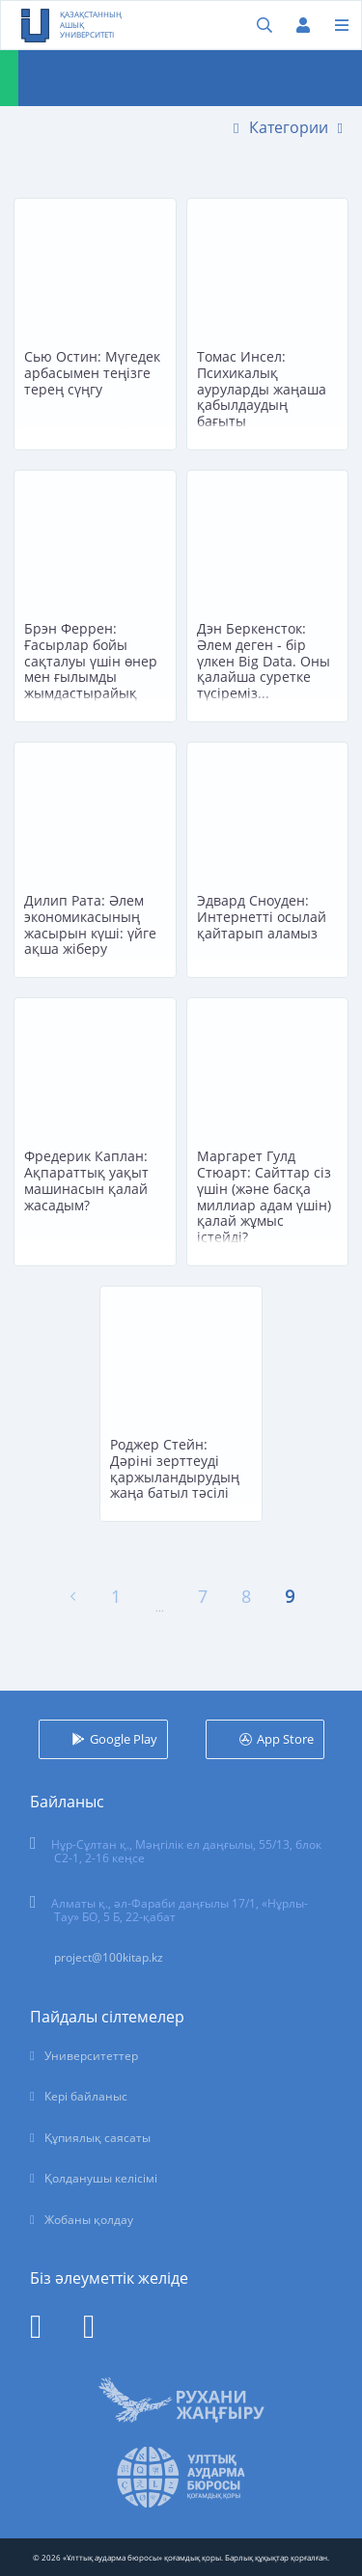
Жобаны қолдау (88, 2219)
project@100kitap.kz (108, 1957)
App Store (285, 1739)
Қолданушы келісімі (100, 2178)
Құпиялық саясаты (97, 2137)
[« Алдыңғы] (73, 1596)
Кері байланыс (85, 2096)
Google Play (123, 1739)
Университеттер (91, 2055)
